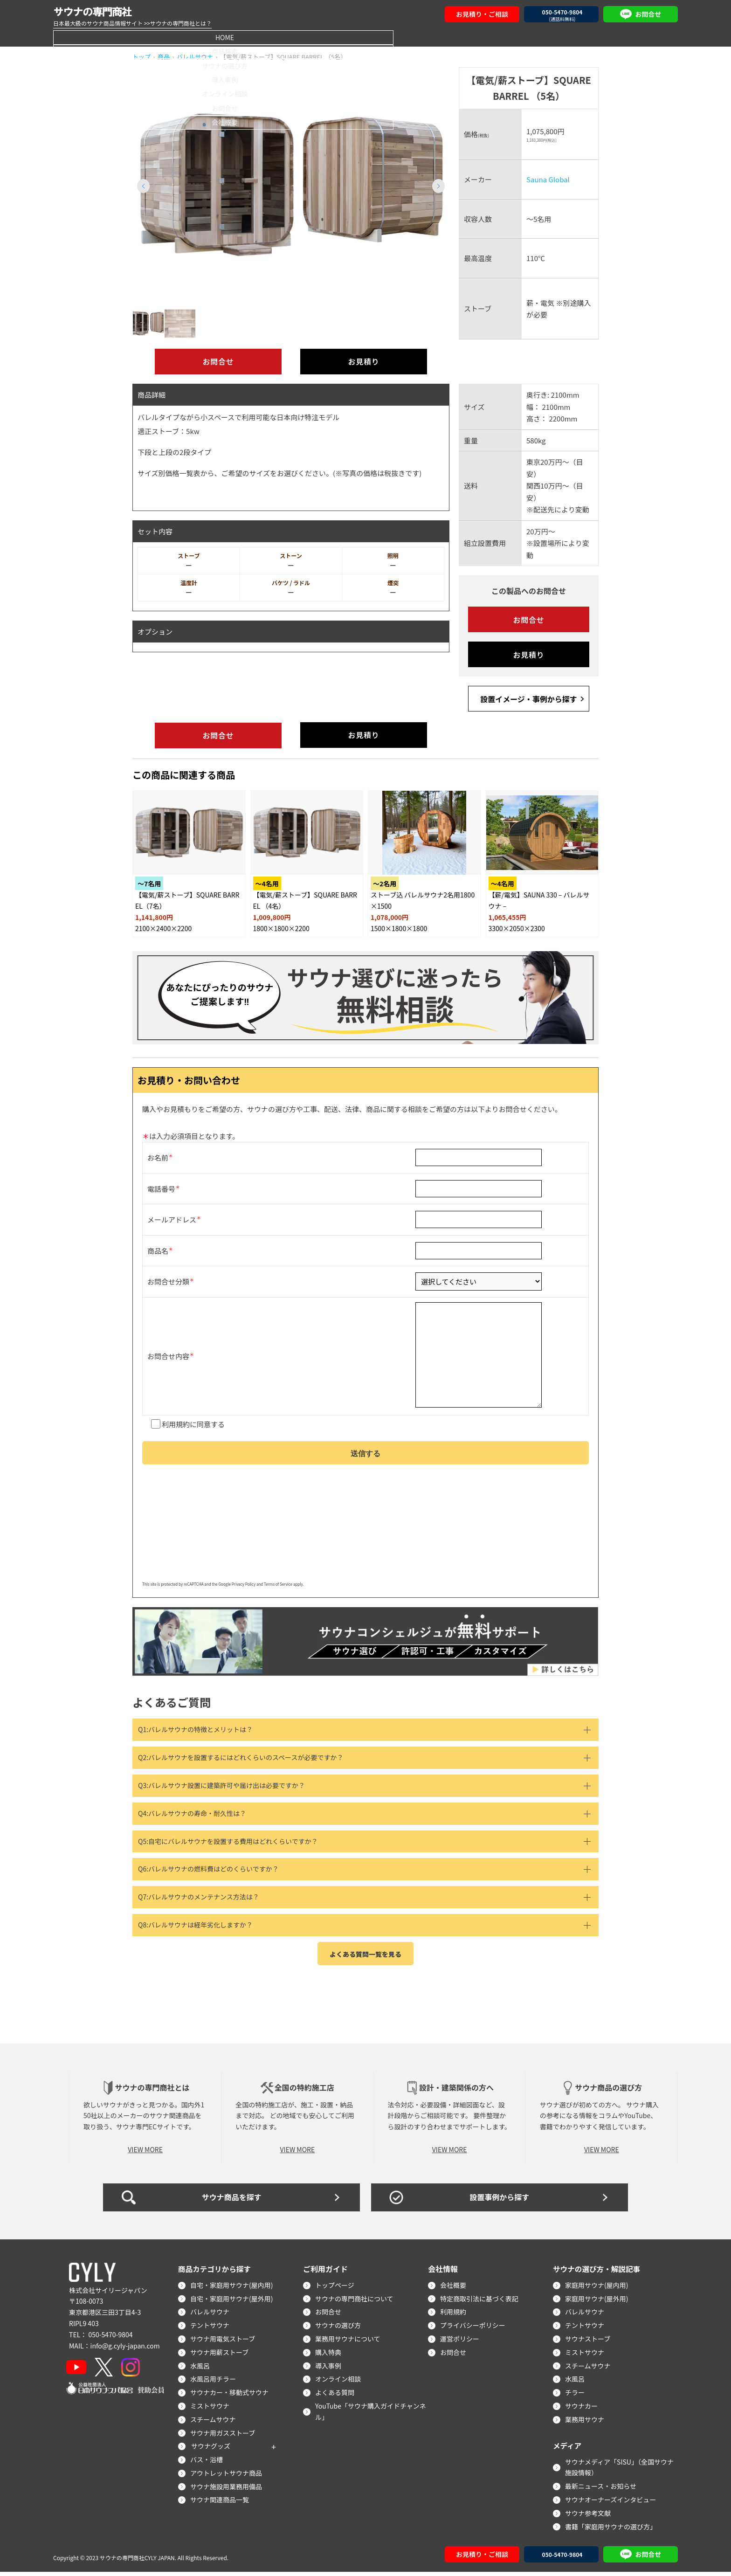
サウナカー (582, 2409)
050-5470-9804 (110, 2338)
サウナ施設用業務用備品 (227, 2490)
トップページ (335, 2288)
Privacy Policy (243, 1588)
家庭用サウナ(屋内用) (597, 2288)
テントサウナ (210, 2329)
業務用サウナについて (348, 2342)
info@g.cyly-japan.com (125, 2349)
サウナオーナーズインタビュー (611, 2503)
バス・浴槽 (207, 2463)
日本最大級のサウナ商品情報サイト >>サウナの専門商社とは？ (132, 23)
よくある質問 (335, 2396)
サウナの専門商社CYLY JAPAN (137, 2561)
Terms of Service (278, 1588)
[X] (106, 2371)
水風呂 (201, 2369)
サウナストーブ (588, 2342)
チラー (576, 2396)
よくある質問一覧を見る (365, 1958)
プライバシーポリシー (473, 2329)
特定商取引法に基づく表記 (480, 2302)
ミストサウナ (210, 2409)
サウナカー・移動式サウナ (230, 2396)
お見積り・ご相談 (482, 14)
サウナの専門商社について (355, 2302)
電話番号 (161, 1185)
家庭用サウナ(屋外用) (597, 2302)
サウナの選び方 (276, 36)
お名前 (157, 1154)
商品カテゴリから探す (215, 2272)
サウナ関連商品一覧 (220, 2503)
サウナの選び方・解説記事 (597, 2272)
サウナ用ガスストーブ (223, 2436)
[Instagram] (133, 2371)
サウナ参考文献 (589, 2516)
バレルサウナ (210, 2315)
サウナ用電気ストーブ (223, 2342)
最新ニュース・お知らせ (601, 2490)
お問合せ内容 (168, 1354)
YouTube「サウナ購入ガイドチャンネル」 (371, 2415)
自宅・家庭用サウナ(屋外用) (232, 2302)
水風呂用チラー (214, 2383)
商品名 (157, 1247)
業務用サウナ (585, 2423)
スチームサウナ (214, 2423)
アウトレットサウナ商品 (227, 2476)
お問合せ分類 (168, 1278)
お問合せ (544, 36)
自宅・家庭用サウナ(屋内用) (232, 2288)
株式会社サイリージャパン (108, 2294)
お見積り (363, 361)
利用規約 (176, 1424)
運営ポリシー (460, 2342)
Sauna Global (548, 179)
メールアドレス (171, 1216)
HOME (98, 36)
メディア (567, 2449)
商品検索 (187, 36)
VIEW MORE (145, 2153)
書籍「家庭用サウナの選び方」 (611, 2530)
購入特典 (329, 2356)
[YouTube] (77, 2371)
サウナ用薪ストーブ (220, 2356)
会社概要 (633, 36)
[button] (438, 186)
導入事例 (365, 36)
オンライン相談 (454, 36)
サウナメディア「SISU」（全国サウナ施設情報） (620, 2471)
